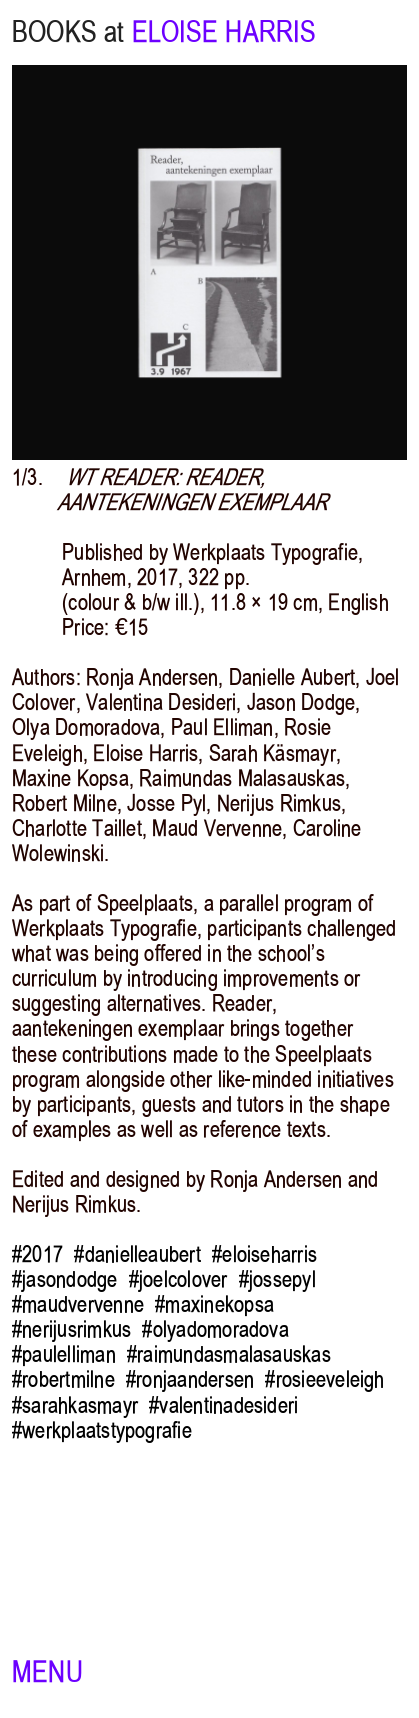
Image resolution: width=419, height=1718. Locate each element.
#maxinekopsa (214, 1304)
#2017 (37, 1254)
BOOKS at (68, 32)
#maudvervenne (78, 1304)
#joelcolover (178, 1279)
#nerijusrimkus (71, 1329)
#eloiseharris (264, 1254)
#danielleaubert (137, 1254)
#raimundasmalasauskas (229, 1354)
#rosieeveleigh (324, 1379)
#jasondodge (65, 1279)
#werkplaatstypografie (102, 1430)
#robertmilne (63, 1379)
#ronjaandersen (190, 1379)
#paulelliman (64, 1354)
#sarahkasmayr (75, 1405)
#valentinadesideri (223, 1405)
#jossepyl (277, 1279)
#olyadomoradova (215, 1329)
